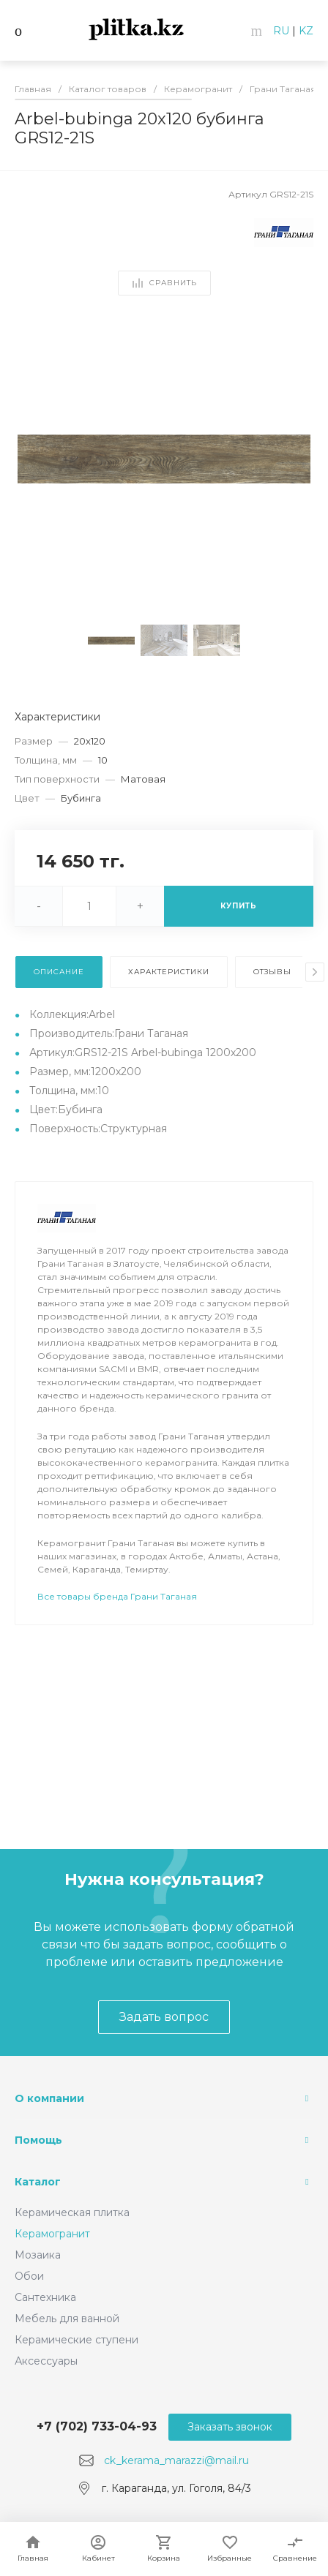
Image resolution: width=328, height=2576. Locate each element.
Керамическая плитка (72, 2212)
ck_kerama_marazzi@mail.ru (176, 2460)
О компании (49, 2098)
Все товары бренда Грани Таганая (117, 1596)
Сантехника (45, 2297)
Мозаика (38, 2254)
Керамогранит (52, 2233)
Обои (29, 2276)
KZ (306, 30)
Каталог (38, 2181)
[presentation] (314, 972)
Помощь (38, 2140)
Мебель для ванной (67, 2318)
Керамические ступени (76, 2339)
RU (281, 30)
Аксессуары (46, 2361)
